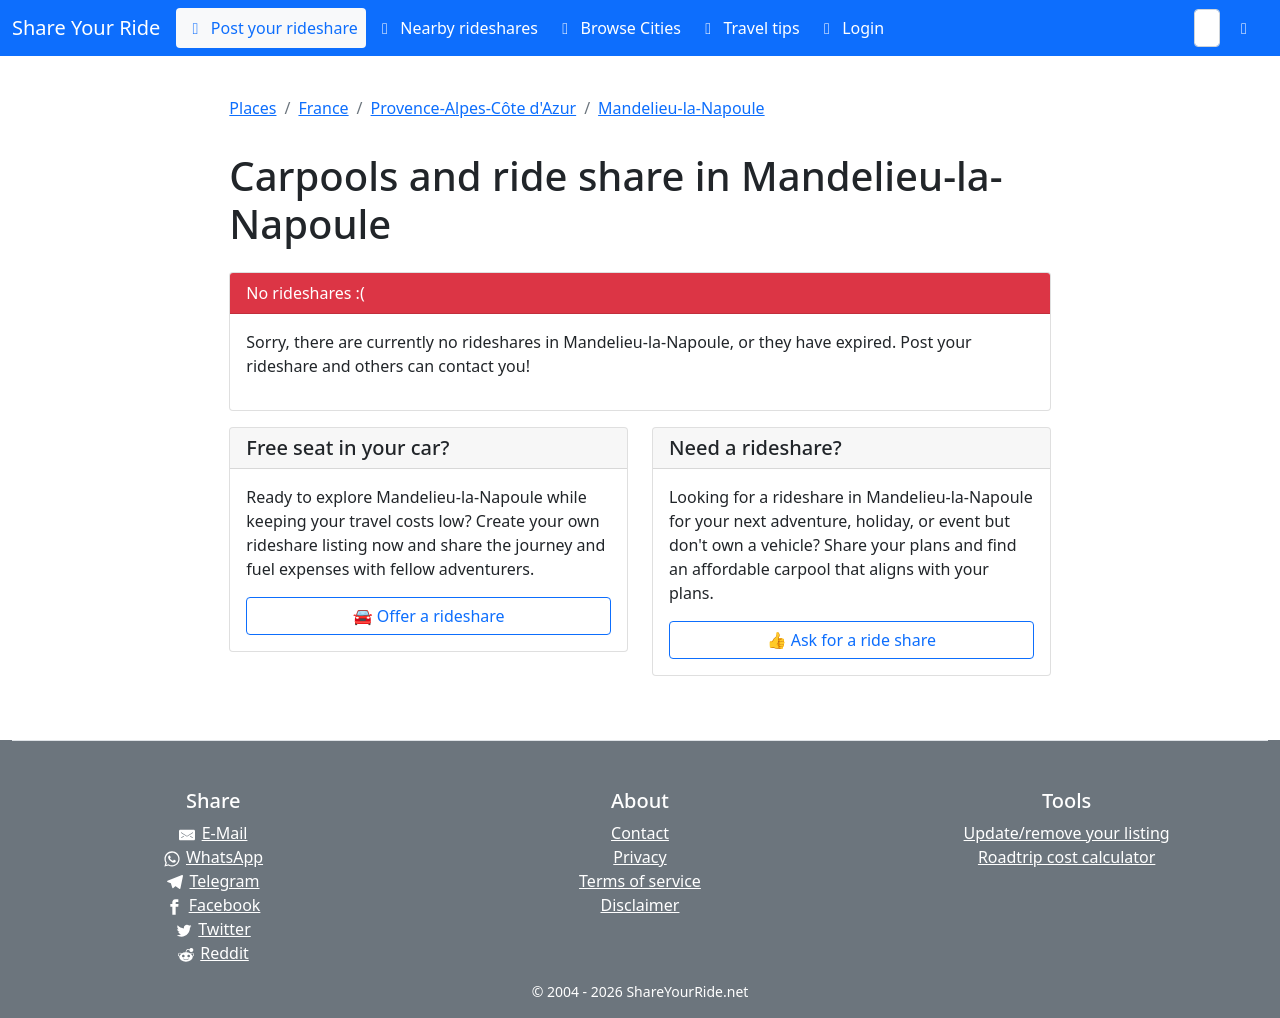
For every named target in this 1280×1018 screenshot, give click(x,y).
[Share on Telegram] (213, 881)
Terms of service (640, 881)
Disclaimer (639, 905)
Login (850, 28)
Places (252, 108)
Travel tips (748, 28)
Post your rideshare (270, 28)
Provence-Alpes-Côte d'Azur (474, 108)
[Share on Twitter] (213, 929)
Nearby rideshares (456, 28)
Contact (640, 833)
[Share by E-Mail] (213, 833)
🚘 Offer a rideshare (429, 616)
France (323, 108)
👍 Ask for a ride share (851, 640)
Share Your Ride (86, 27)
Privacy (639, 857)
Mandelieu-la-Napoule (681, 108)
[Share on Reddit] (213, 953)
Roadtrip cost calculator (1066, 857)
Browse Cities (617, 28)
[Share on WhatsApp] (213, 857)
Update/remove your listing (1067, 833)
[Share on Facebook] (213, 905)
